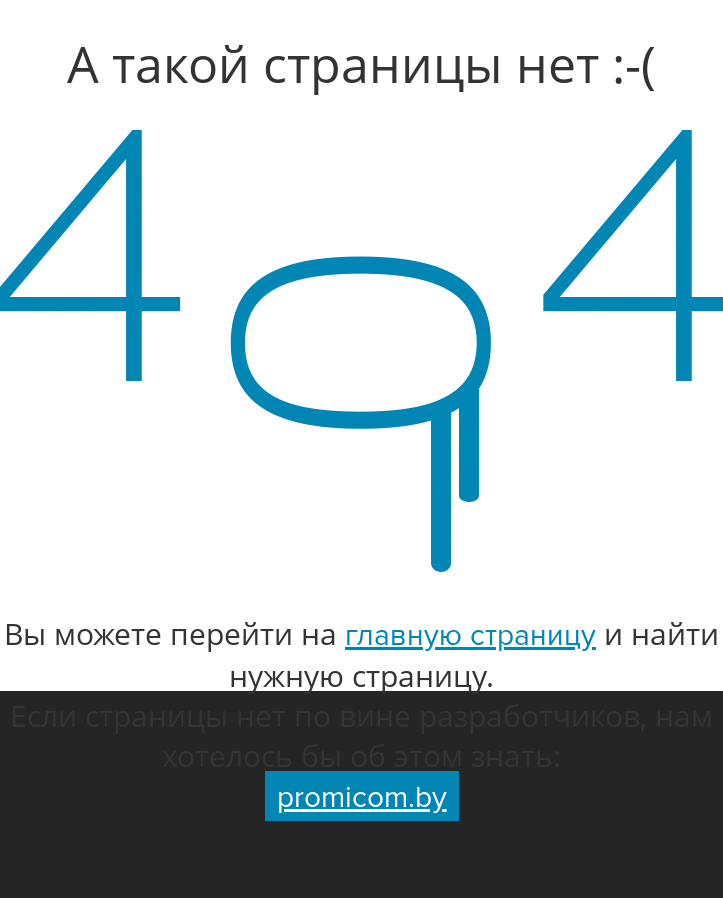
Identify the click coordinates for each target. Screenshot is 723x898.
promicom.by (362, 797)
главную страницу (470, 635)
